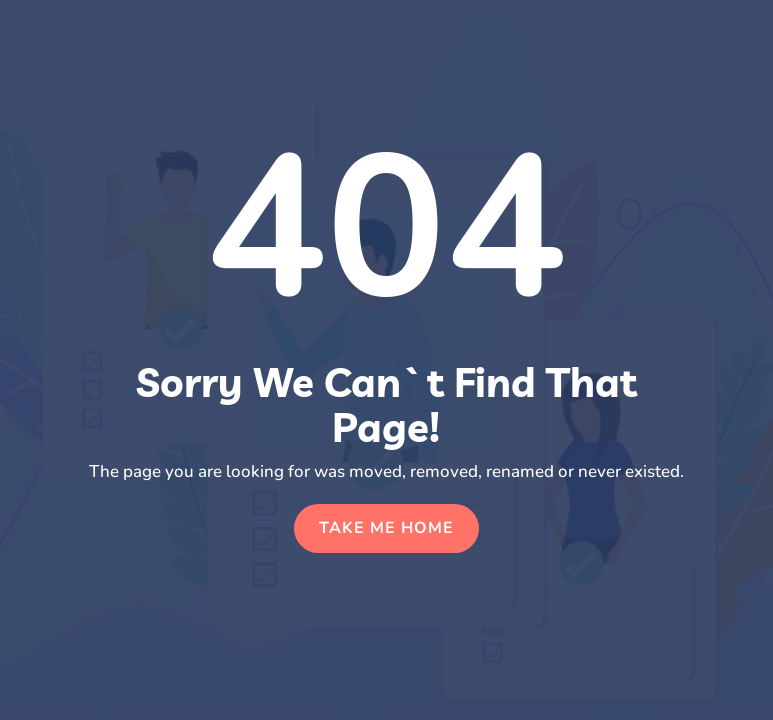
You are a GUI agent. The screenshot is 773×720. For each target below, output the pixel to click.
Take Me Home (386, 528)
